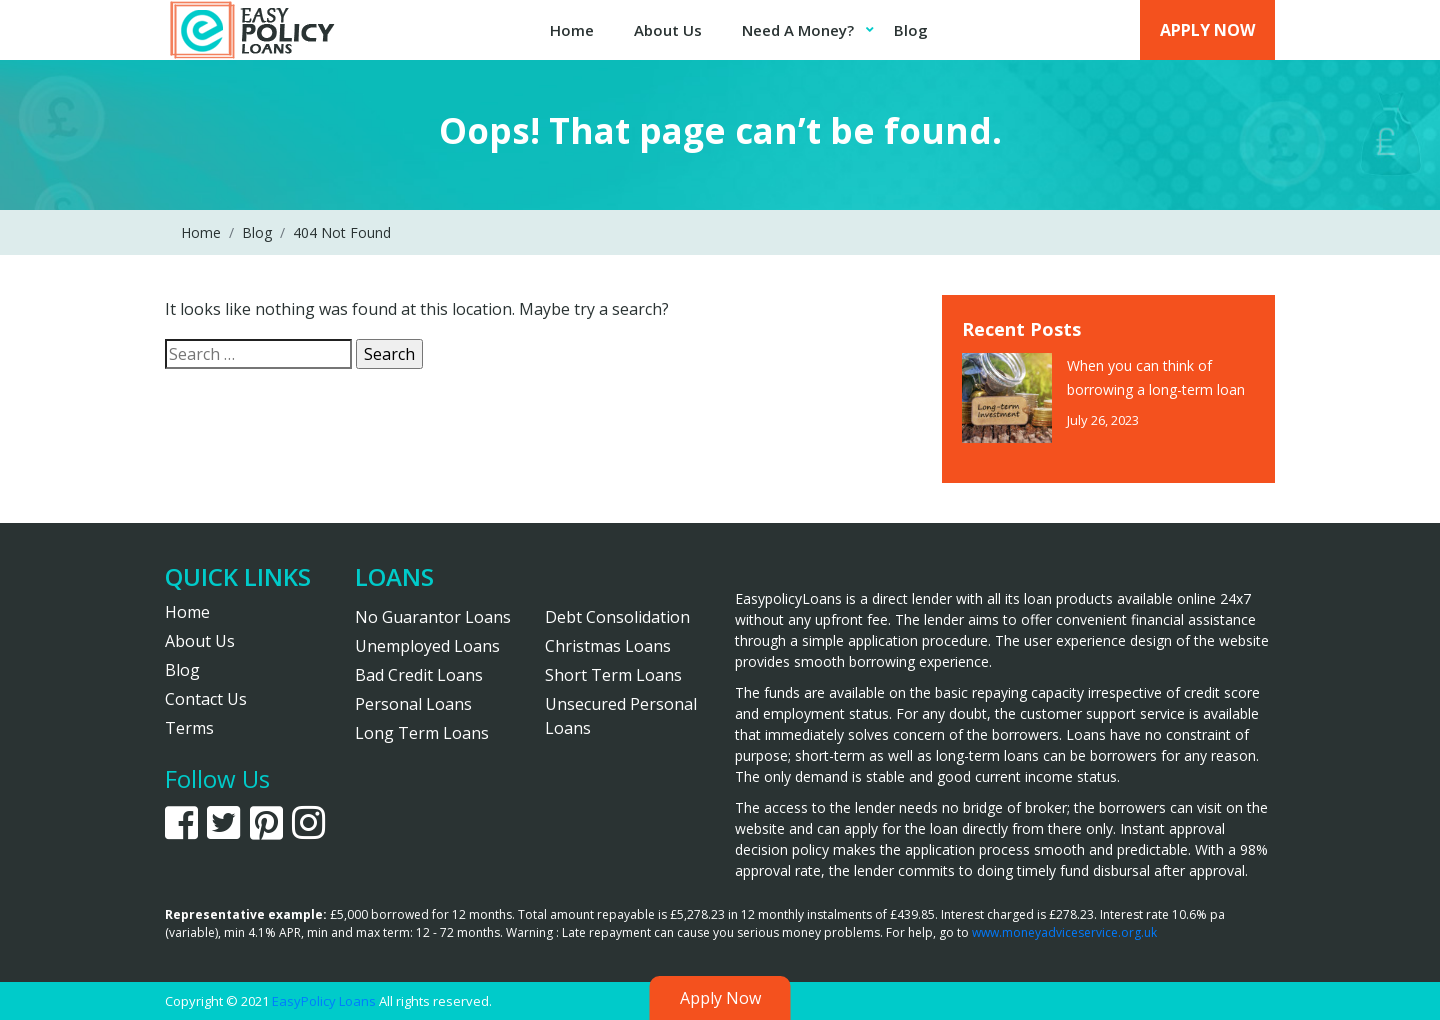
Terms (189, 728)
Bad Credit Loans (419, 675)
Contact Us (206, 699)
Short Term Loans (613, 675)
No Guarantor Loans (433, 617)
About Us (668, 30)
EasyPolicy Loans (324, 1001)
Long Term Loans (422, 733)
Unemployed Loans (427, 646)
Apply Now (1207, 30)
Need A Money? (798, 30)
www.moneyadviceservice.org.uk (1064, 932)
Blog (911, 30)
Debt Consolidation (617, 617)
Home (572, 30)
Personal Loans (413, 704)
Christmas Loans (608, 646)
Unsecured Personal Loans (621, 716)
